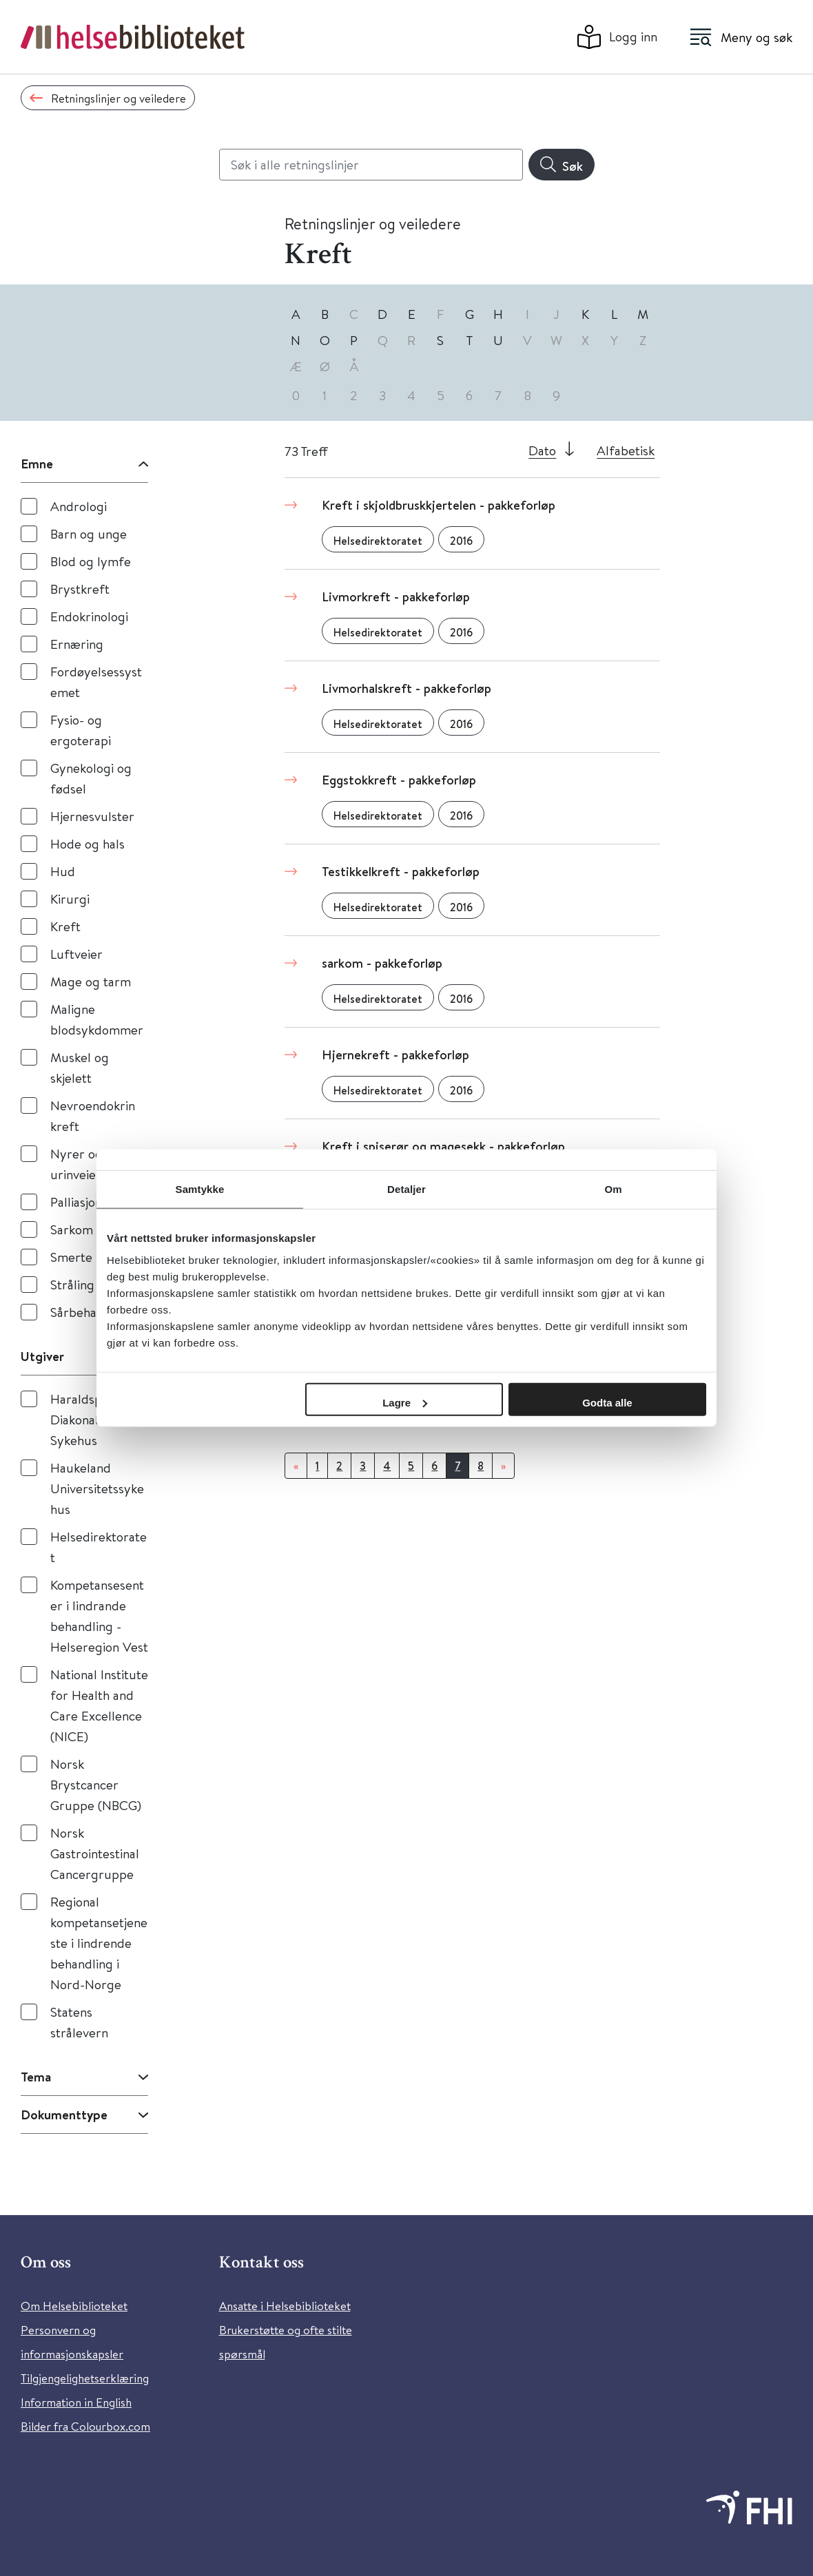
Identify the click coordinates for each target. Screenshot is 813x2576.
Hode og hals (87, 843)
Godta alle (607, 1402)
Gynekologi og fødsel (91, 778)
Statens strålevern (79, 2022)
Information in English (76, 2402)
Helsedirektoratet (98, 1547)
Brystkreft (80, 588)
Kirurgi (70, 898)
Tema (36, 2077)
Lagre (404, 1402)
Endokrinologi (89, 616)
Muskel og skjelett (79, 1067)
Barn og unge (88, 533)
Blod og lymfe (90, 561)
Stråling (72, 1284)
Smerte (71, 1256)
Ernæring (76, 643)
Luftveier (76, 953)
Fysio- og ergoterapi (80, 730)
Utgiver (42, 1356)
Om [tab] (612, 1189)
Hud (62, 871)
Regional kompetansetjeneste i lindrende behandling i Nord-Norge (98, 1943)
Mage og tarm (90, 981)
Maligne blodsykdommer (96, 1019)
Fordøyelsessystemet (96, 681)
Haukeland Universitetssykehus (97, 1488)
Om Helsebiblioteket (74, 2306)
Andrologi (78, 506)
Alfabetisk (626, 450)
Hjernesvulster (92, 815)
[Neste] (503, 1466)
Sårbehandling (91, 1311)
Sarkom (71, 1229)
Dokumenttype (64, 2114)
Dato (542, 450)
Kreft (65, 926)
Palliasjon (76, 1201)
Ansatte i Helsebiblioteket (285, 2306)
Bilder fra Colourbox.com (85, 2426)
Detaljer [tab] (406, 1189)
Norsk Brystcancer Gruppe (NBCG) (95, 1784)
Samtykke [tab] (200, 1189)
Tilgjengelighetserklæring (85, 2378)
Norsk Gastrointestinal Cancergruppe (94, 1853)
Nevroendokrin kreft (92, 1115)
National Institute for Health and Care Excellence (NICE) (99, 1705)
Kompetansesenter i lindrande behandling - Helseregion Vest (99, 1615)
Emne (37, 463)
